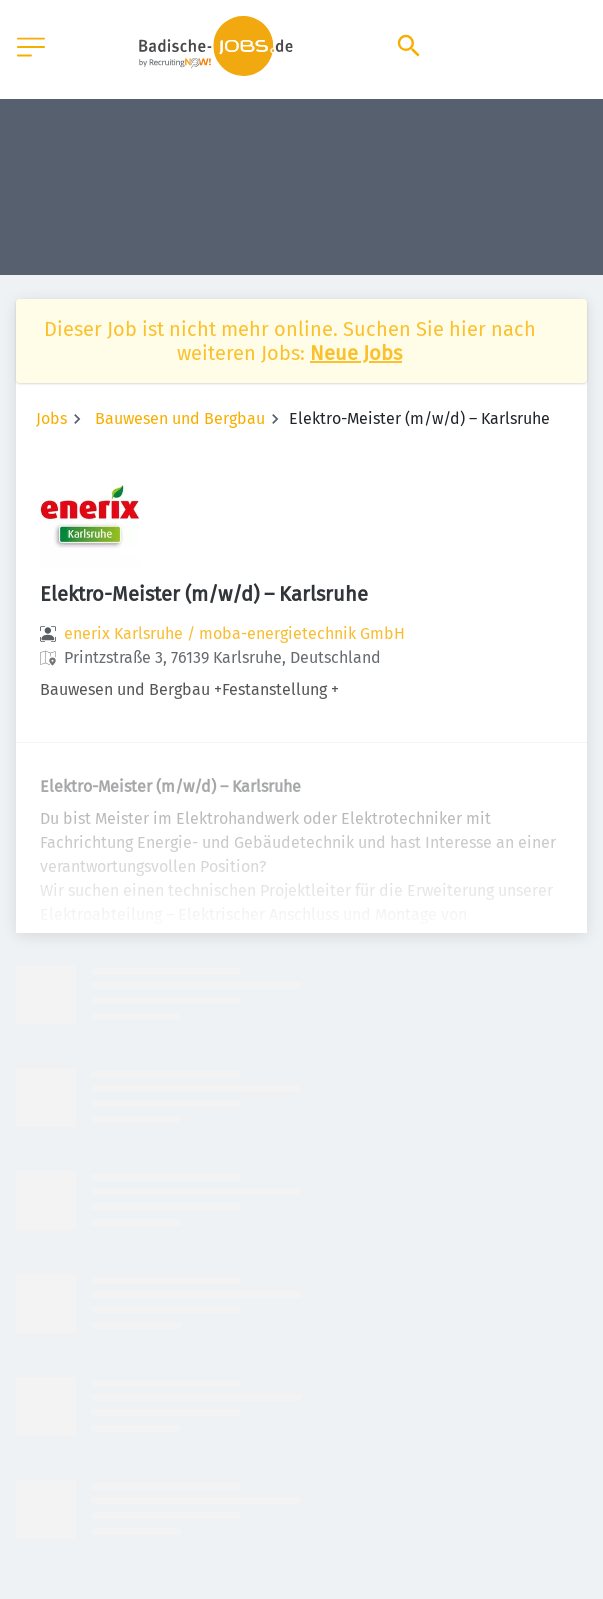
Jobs (51, 418)
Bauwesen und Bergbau (180, 418)
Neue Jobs (356, 353)
